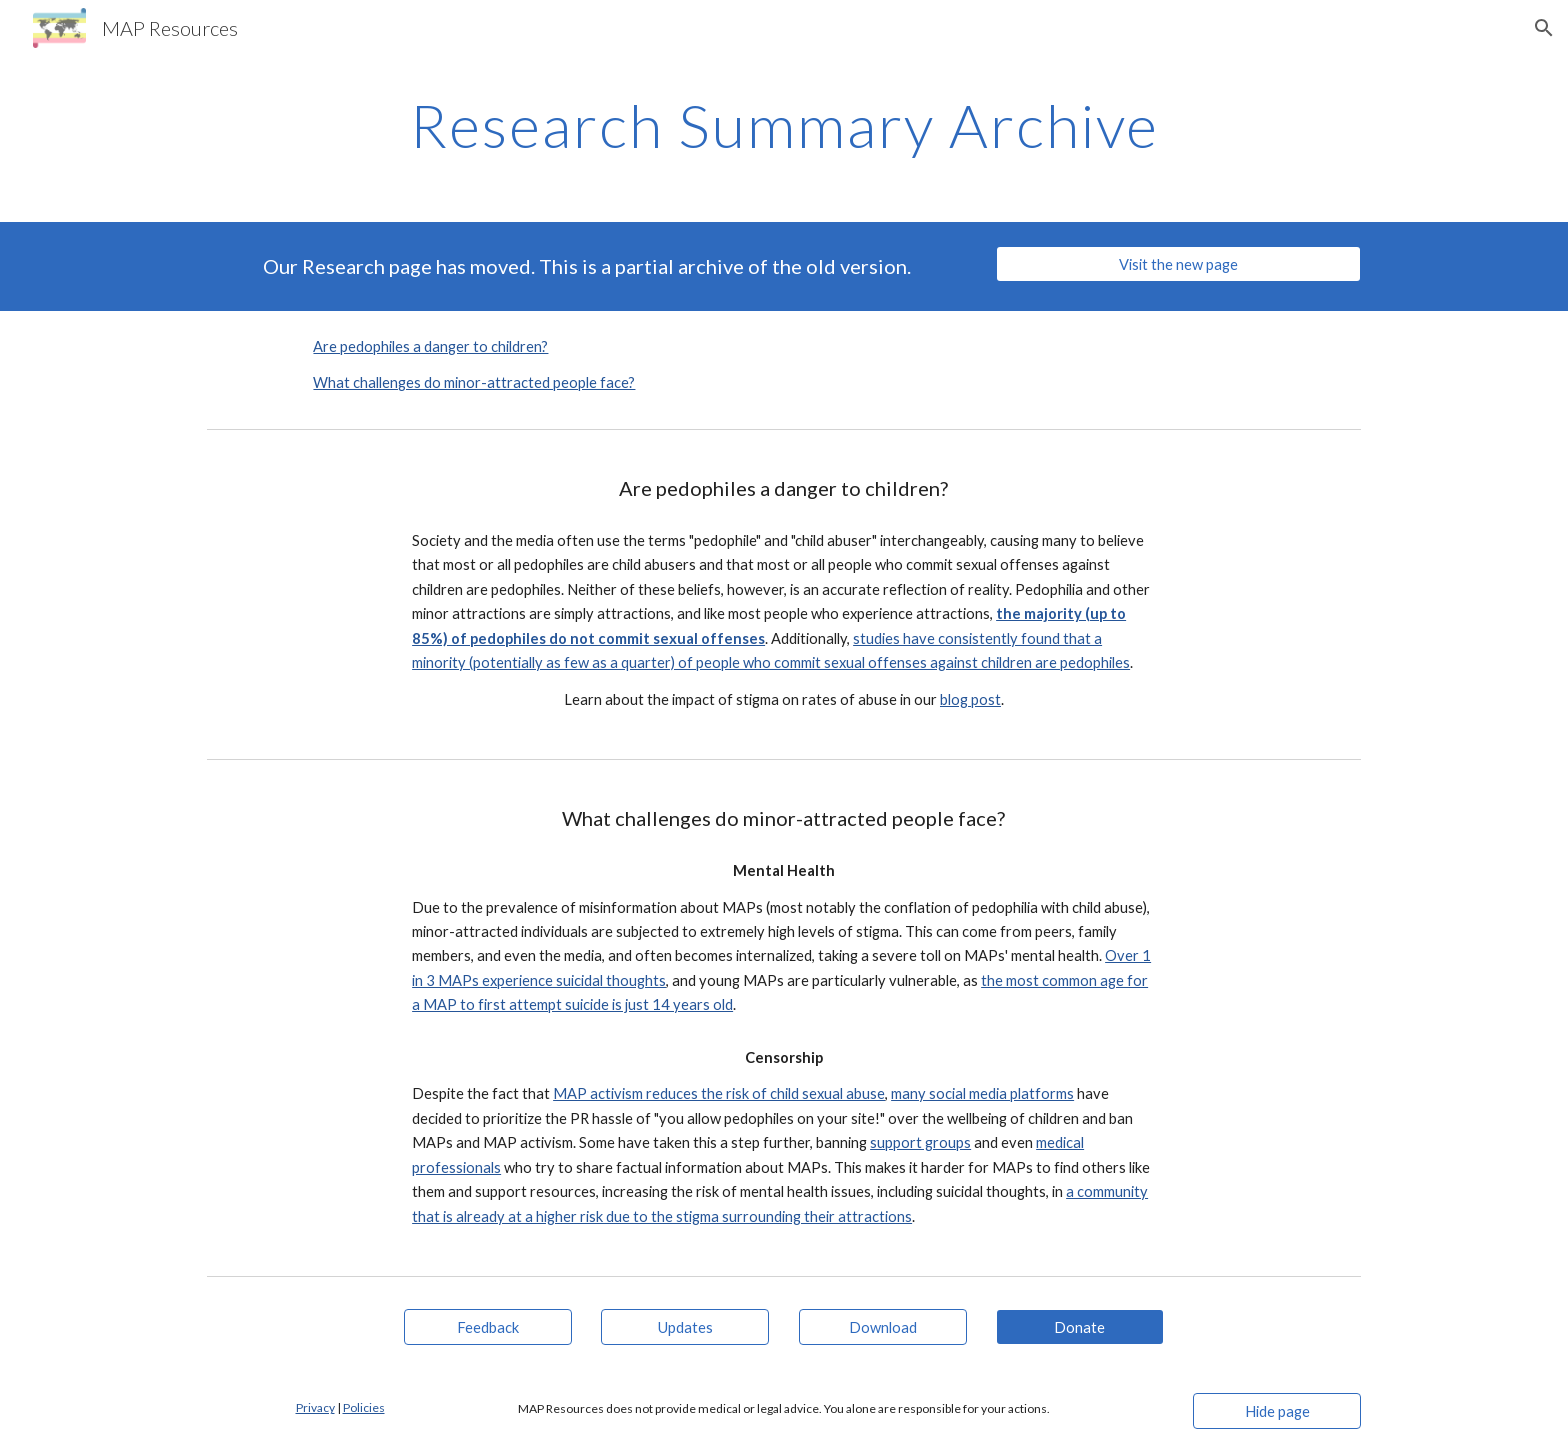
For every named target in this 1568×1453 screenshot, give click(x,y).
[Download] (883, 1327)
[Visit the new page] (1178, 264)
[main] (784, 125)
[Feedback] (488, 1327)
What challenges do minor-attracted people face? (474, 382)
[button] (1544, 28)
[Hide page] (1277, 1411)
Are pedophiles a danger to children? (430, 346)
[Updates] (685, 1327)
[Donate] (1080, 1327)
